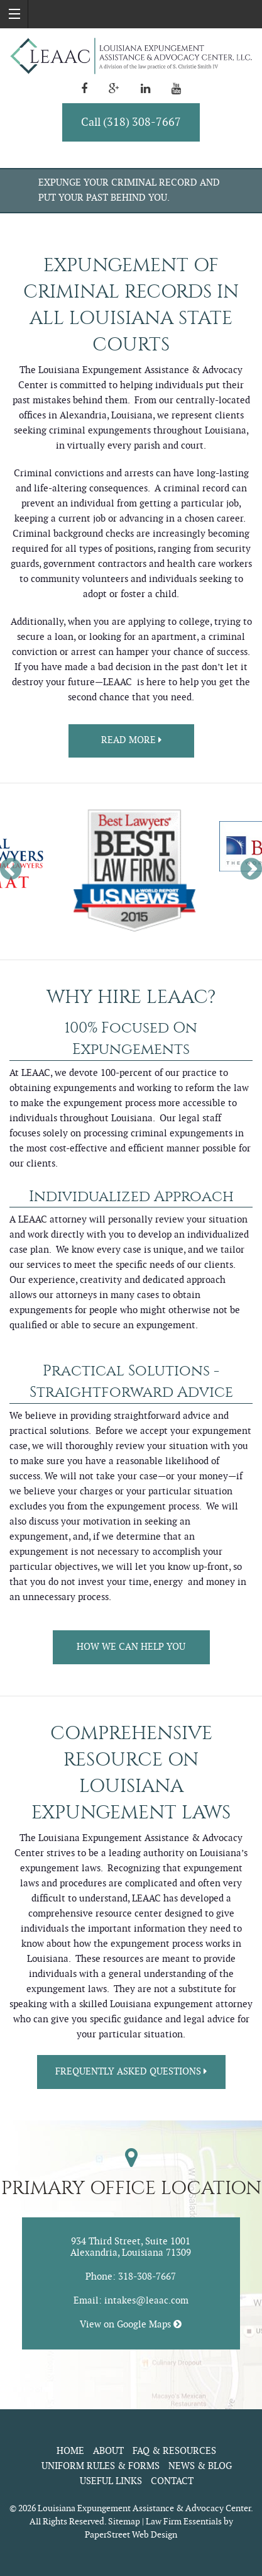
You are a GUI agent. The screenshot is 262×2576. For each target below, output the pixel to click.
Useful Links (111, 2481)
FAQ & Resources (174, 2451)
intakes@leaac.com (146, 2300)
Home (70, 2451)
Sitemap (124, 2521)
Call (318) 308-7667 (131, 122)
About (108, 2451)
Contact (172, 2481)
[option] (131, 870)
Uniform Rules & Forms (100, 2466)
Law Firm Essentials (184, 2521)
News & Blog (200, 2466)
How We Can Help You (131, 1647)
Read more (131, 740)
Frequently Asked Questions (131, 2071)
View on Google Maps (131, 2324)
